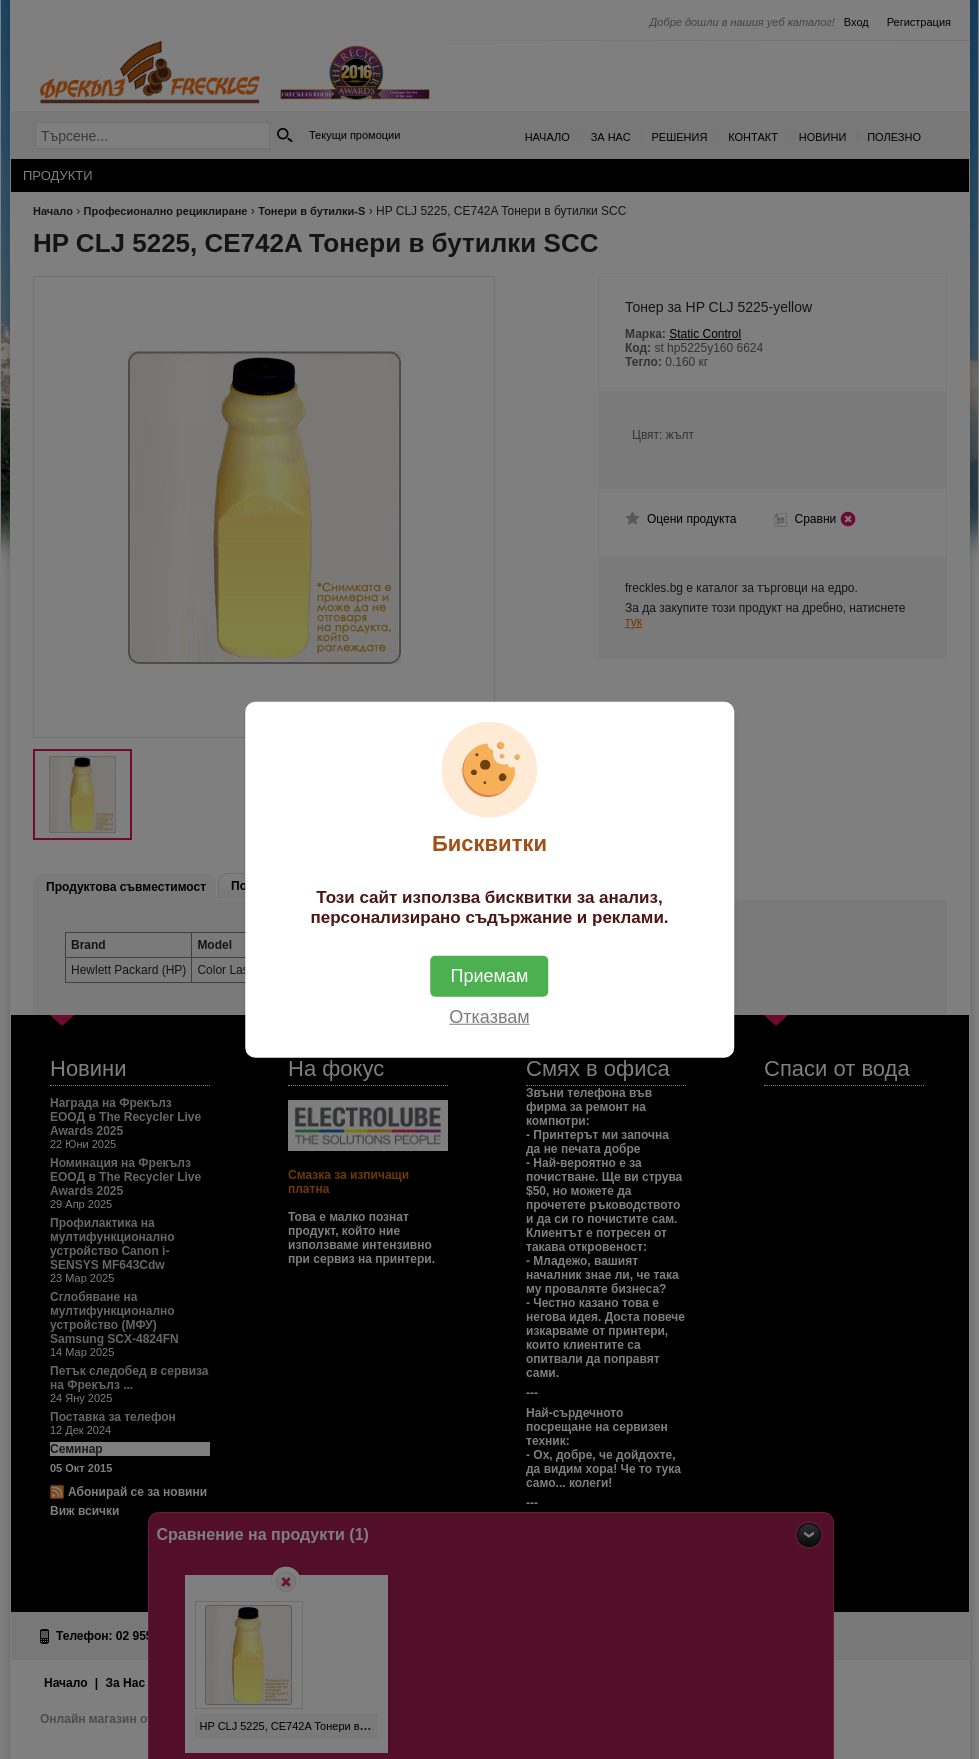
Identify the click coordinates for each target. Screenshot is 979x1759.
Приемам (490, 976)
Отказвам (489, 1017)
